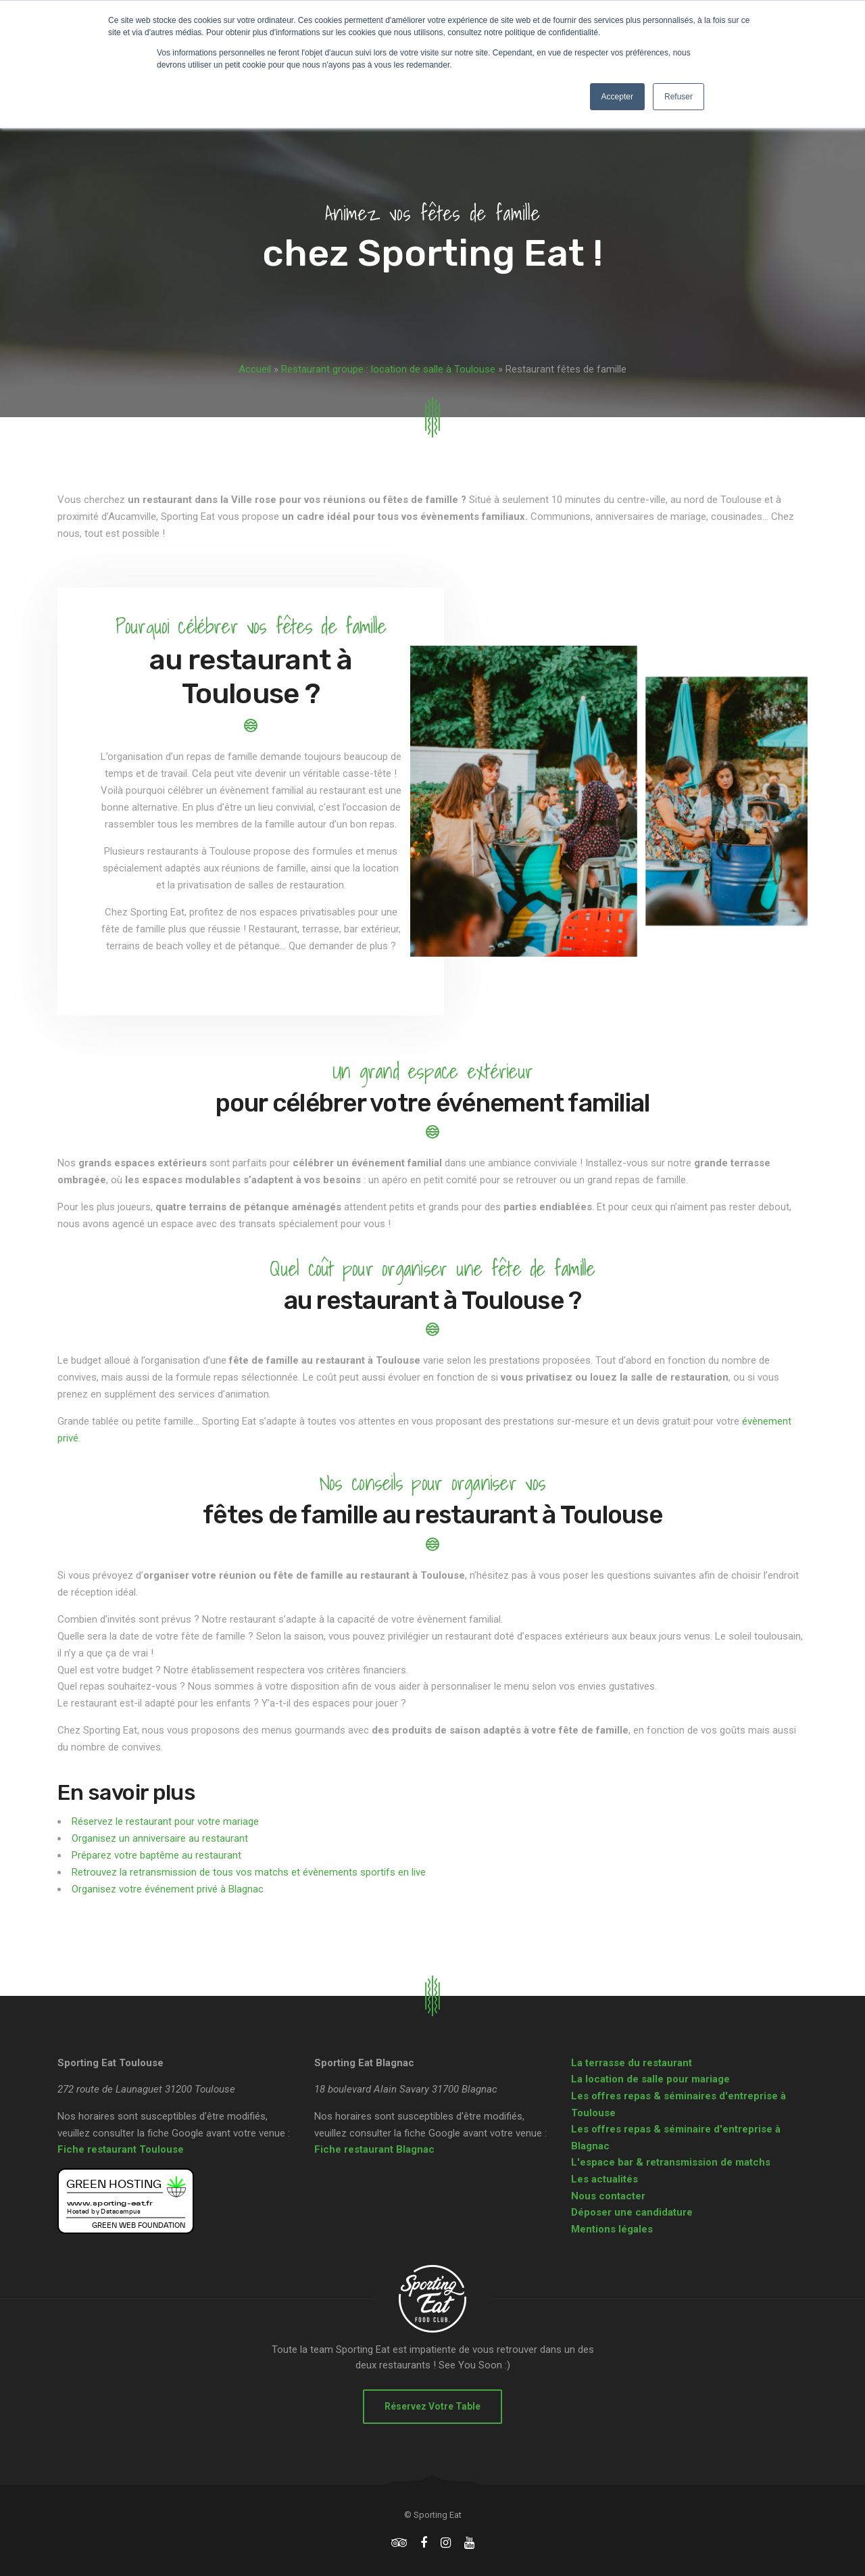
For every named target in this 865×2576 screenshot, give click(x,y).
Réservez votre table (432, 2406)
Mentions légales (612, 2229)
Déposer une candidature (632, 2212)
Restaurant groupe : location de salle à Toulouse (388, 369)
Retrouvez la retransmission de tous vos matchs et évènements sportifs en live (249, 1872)
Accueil (255, 369)
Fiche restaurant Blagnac (374, 2149)
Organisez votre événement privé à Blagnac (168, 1889)
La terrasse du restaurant (631, 2063)
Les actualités (604, 2179)
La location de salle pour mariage (650, 2079)
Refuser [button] (678, 96)
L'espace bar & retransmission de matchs (670, 2162)
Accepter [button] (617, 96)
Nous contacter (608, 2196)
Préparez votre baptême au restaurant (156, 1855)
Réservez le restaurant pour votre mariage (165, 1821)
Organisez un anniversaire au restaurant (160, 1838)
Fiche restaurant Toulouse (120, 2149)
